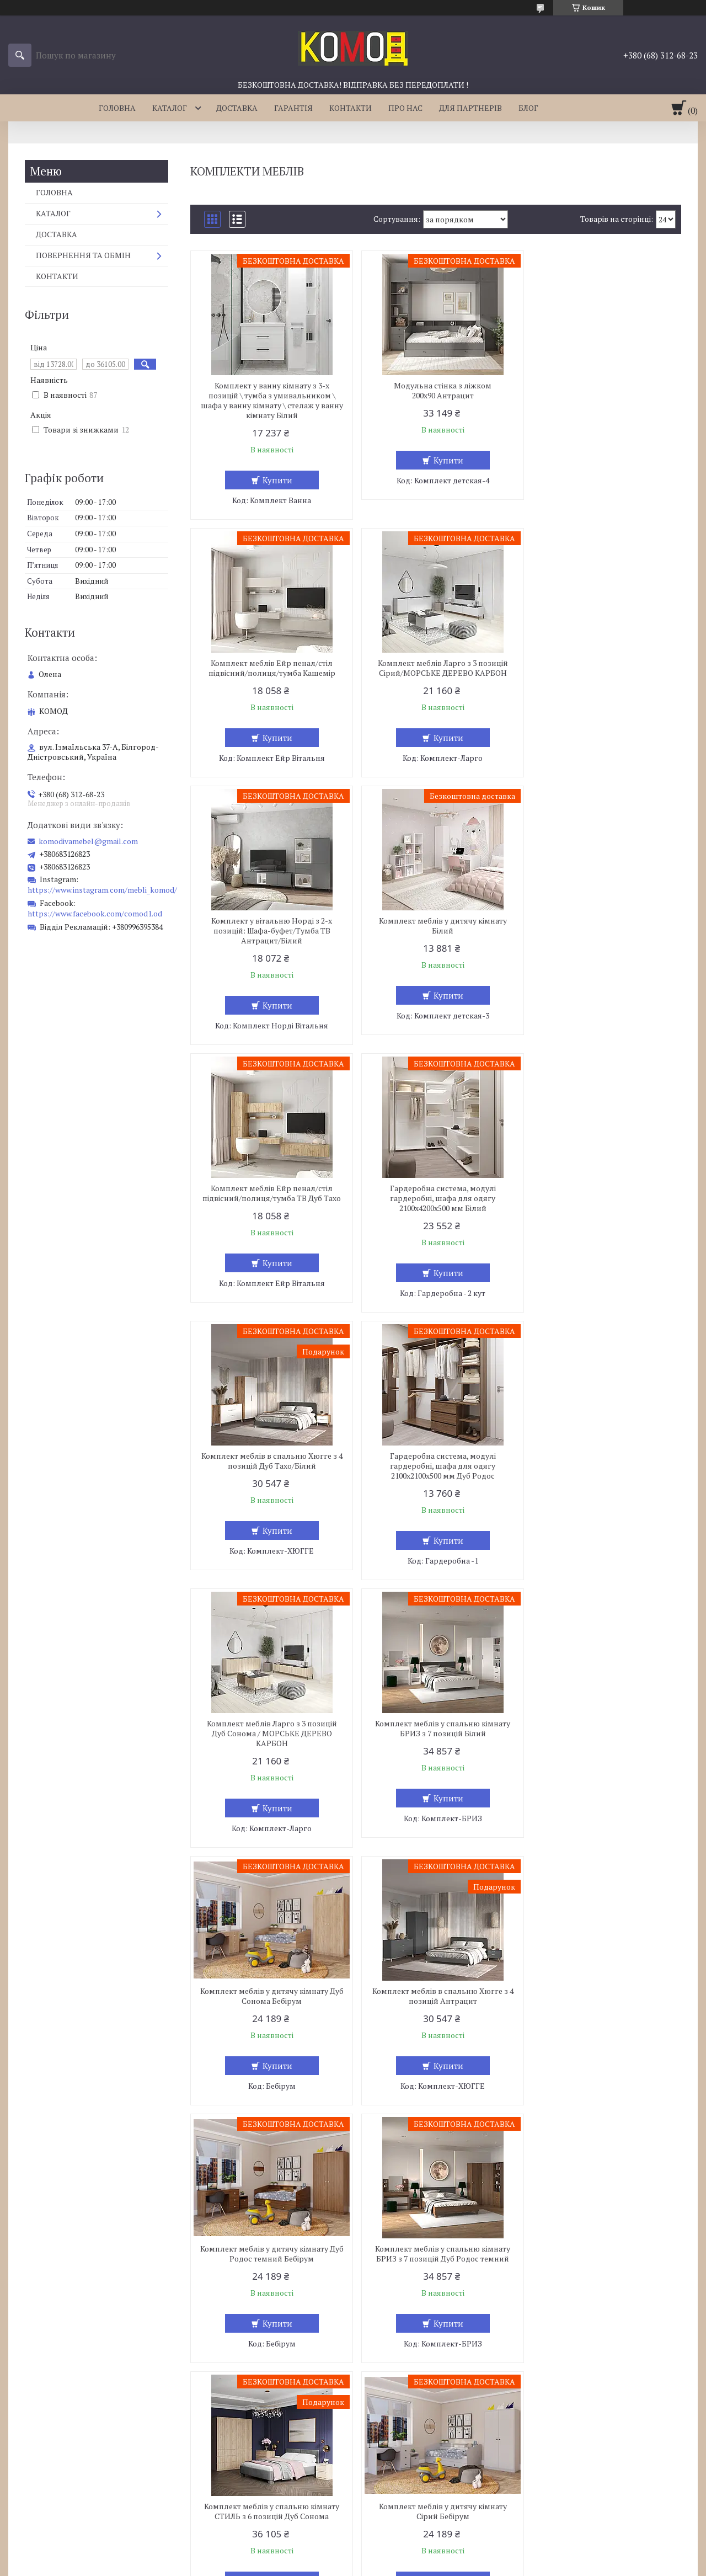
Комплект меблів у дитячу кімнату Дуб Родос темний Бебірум (602, 1471)
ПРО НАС (405, 108)
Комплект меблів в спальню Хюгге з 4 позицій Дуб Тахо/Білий (602, 936)
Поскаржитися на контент (323, 2565)
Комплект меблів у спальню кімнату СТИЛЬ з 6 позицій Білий (435, 2254)
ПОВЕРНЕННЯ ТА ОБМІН (83, 255)
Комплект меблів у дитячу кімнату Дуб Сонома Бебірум (269, 1471)
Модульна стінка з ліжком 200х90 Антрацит (435, 391)
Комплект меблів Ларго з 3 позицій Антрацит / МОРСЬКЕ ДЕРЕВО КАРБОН (602, 2259)
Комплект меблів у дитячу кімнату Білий (602, 668)
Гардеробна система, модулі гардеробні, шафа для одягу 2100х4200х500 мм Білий (436, 941)
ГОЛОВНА (117, 108)
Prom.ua (404, 2555)
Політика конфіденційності (410, 2565)
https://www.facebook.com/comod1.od (95, 913)
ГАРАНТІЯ (293, 108)
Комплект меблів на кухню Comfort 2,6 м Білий (435, 1986)
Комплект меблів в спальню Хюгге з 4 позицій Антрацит (436, 1471)
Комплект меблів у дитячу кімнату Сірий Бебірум (602, 1728)
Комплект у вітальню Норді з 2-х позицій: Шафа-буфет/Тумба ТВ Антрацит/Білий (435, 673)
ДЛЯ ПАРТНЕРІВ (470, 108)
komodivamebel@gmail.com (88, 841)
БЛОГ (528, 108)
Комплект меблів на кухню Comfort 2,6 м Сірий (269, 2254)
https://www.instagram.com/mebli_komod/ (102, 889)
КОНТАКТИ (350, 108)
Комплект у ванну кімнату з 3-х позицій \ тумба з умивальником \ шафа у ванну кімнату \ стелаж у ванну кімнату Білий (269, 400)
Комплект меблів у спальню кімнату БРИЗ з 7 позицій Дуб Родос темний (269, 1728)
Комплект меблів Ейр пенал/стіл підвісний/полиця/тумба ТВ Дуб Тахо (269, 936)
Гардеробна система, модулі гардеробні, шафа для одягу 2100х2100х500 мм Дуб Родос (269, 1208)
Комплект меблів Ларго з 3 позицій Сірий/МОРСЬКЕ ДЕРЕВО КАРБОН (269, 668)
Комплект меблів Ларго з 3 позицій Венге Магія (269, 1986)
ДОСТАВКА (237, 108)
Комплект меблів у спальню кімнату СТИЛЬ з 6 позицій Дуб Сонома (435, 1728)
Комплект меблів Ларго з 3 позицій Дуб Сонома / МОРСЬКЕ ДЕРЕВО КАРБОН (436, 1208)
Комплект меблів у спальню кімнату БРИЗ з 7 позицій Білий (602, 1203)
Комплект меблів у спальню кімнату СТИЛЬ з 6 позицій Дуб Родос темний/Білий (602, 1991)
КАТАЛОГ (169, 108)
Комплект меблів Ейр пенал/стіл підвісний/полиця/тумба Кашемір (601, 391)
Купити (275, 480)
